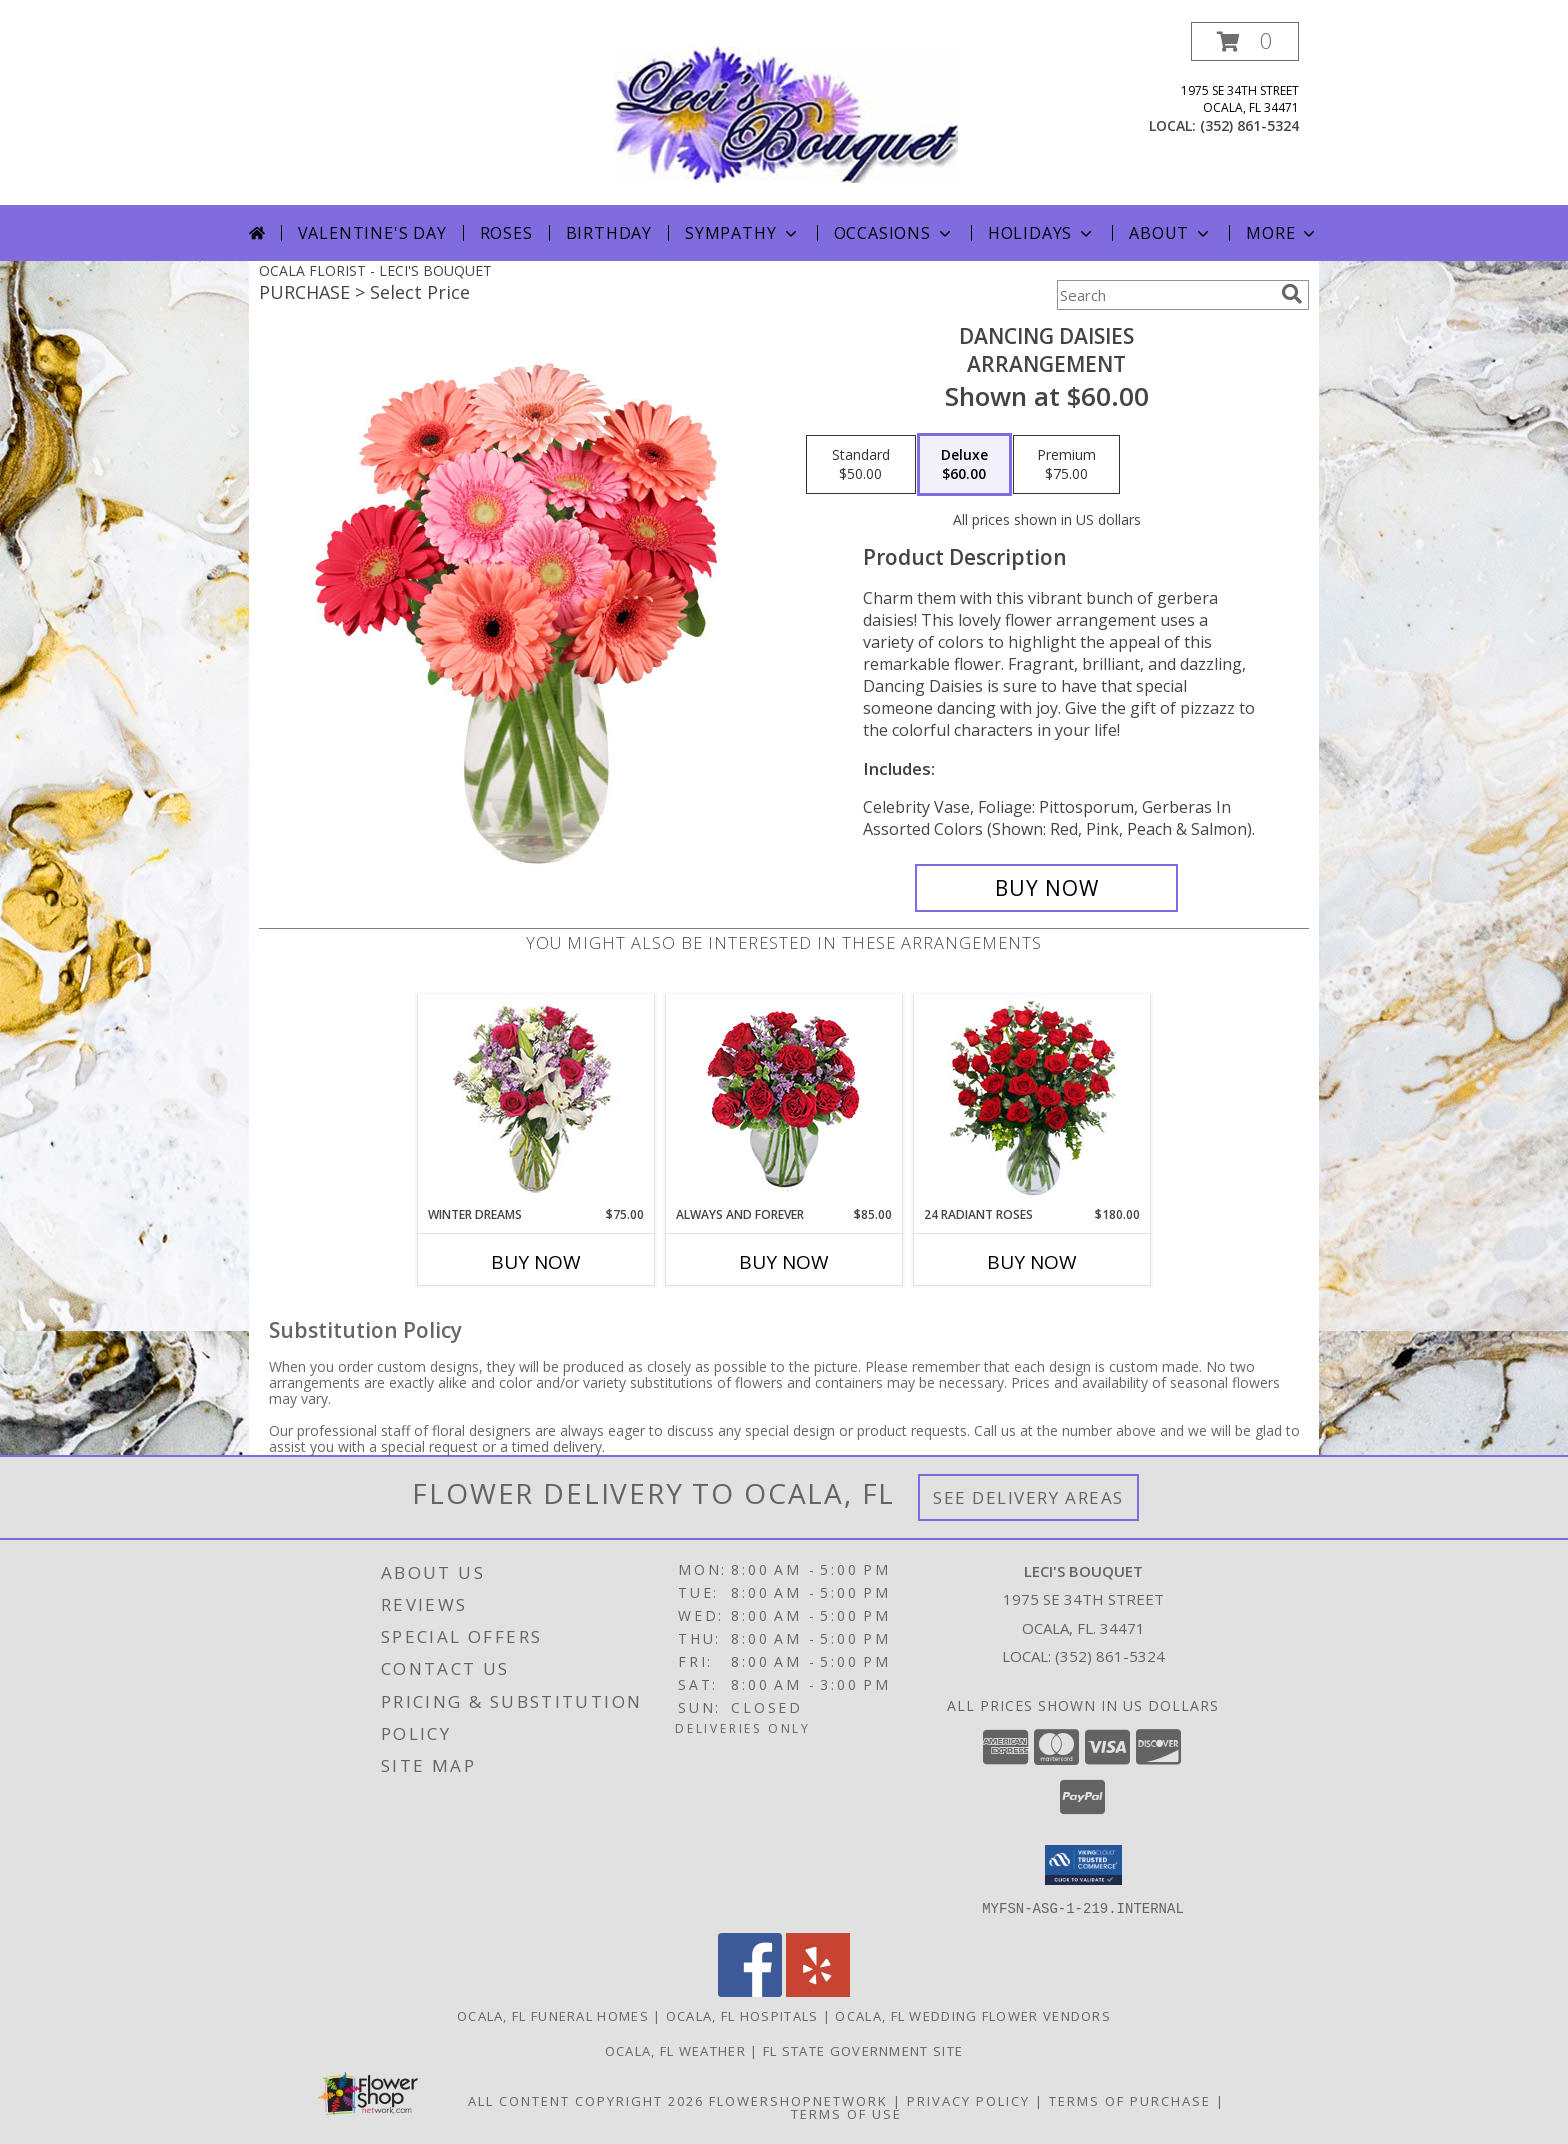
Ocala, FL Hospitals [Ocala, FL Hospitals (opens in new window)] (742, 2015)
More (1282, 233)
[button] (1245, 41)
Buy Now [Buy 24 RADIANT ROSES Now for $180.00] (1032, 1262)
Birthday (609, 233)
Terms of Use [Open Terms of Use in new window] (846, 2113)
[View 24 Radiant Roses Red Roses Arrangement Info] (1032, 1100)
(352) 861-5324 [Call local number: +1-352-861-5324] (1249, 125)
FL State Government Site (863, 2050)
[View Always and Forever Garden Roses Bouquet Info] (784, 1100)
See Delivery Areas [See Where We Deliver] (1028, 1497)
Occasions (894, 233)
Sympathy (742, 233)
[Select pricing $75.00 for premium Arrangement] (1066, 465)
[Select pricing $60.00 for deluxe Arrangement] (964, 465)
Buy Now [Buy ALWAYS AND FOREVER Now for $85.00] (784, 1262)
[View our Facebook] (750, 1990)
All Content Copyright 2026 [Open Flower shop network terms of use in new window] (586, 2100)
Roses (506, 233)
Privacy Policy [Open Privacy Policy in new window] (968, 2100)
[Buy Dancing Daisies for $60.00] (1046, 888)
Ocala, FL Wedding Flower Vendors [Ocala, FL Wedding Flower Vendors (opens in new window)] (973, 2015)
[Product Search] (1165, 295)
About (1171, 233)
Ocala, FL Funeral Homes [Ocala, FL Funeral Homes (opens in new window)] (553, 2015)
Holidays (1042, 233)
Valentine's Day (372, 233)
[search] (1292, 294)
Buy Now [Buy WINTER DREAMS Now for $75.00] (536, 1262)
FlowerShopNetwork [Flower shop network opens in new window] (798, 2100)
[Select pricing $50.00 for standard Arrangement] (861, 465)
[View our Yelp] (818, 1990)
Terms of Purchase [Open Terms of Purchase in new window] (1130, 2100)
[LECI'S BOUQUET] (786, 113)
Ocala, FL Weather (675, 2050)
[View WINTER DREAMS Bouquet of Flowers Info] (536, 1100)
